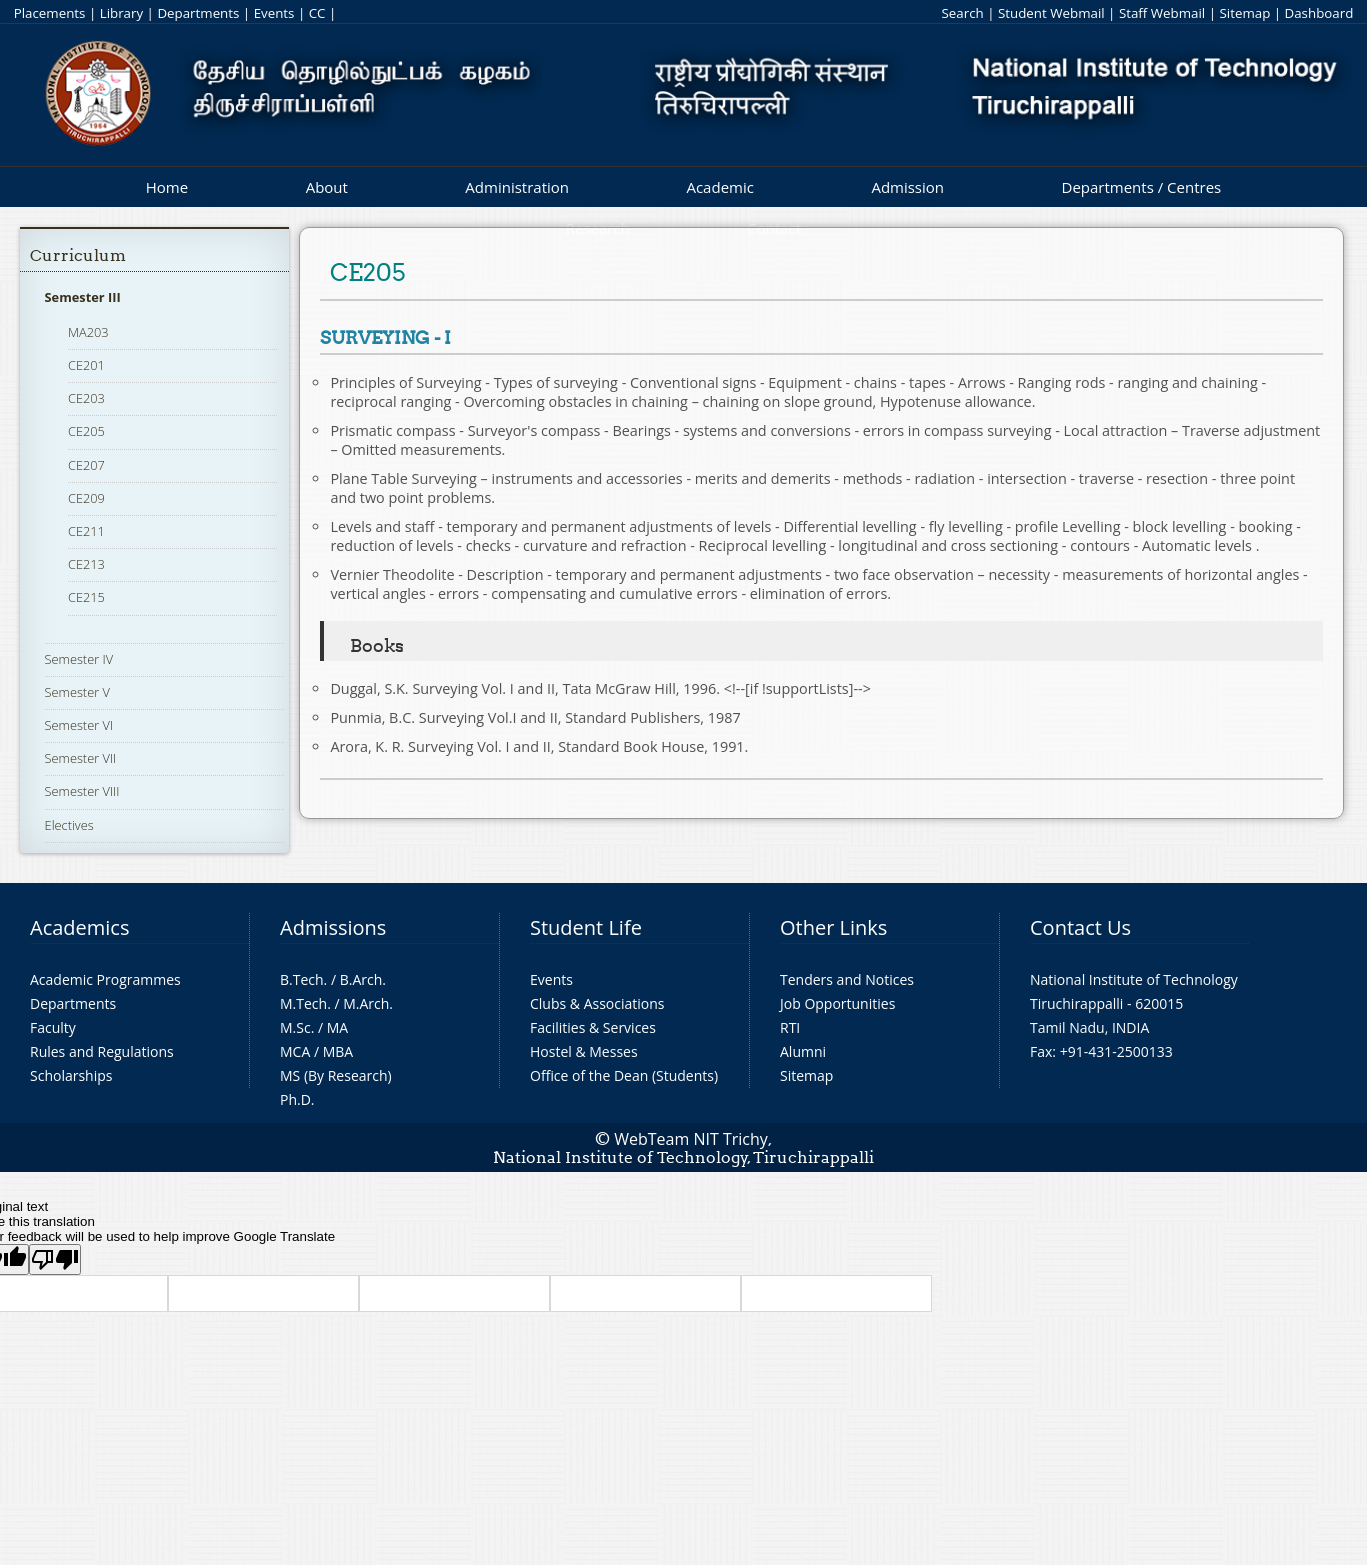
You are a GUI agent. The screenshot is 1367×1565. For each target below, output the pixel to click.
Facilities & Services (593, 1027)
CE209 (86, 498)
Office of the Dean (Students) (624, 1075)
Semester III (83, 297)
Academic (719, 187)
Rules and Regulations (102, 1051)
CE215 (86, 597)
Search (963, 13)
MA (337, 1027)
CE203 (86, 398)
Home (167, 187)
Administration (517, 187)
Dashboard (1319, 13)
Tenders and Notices (847, 979)
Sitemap (1244, 13)
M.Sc (295, 1027)
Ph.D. (297, 1099)
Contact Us (1080, 927)
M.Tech (303, 1003)
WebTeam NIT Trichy (691, 1139)
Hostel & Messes (584, 1051)
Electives (69, 825)
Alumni (803, 1051)
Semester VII (81, 758)
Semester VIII (82, 791)
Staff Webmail (1162, 13)
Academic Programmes (105, 979)
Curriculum (78, 255)
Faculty (53, 1027)
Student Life (586, 927)
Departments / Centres (1142, 187)
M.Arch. (368, 1003)
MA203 (88, 332)
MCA (295, 1051)
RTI (790, 1027)
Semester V (77, 692)
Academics (79, 927)
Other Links (833, 927)
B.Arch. (363, 979)
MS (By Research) (336, 1075)
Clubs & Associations (597, 1003)
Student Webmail (1051, 13)
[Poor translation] (55, 1259)
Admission (907, 187)
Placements (50, 13)
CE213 (86, 564)
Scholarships (71, 1075)
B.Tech (302, 979)
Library (121, 13)
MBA (338, 1051)
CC (317, 13)
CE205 (86, 431)
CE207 (86, 465)
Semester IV (79, 659)
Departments (198, 13)
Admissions (333, 927)
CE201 (86, 365)
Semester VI (79, 725)
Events (274, 13)
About (327, 187)
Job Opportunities (837, 1003)
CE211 (86, 531)
